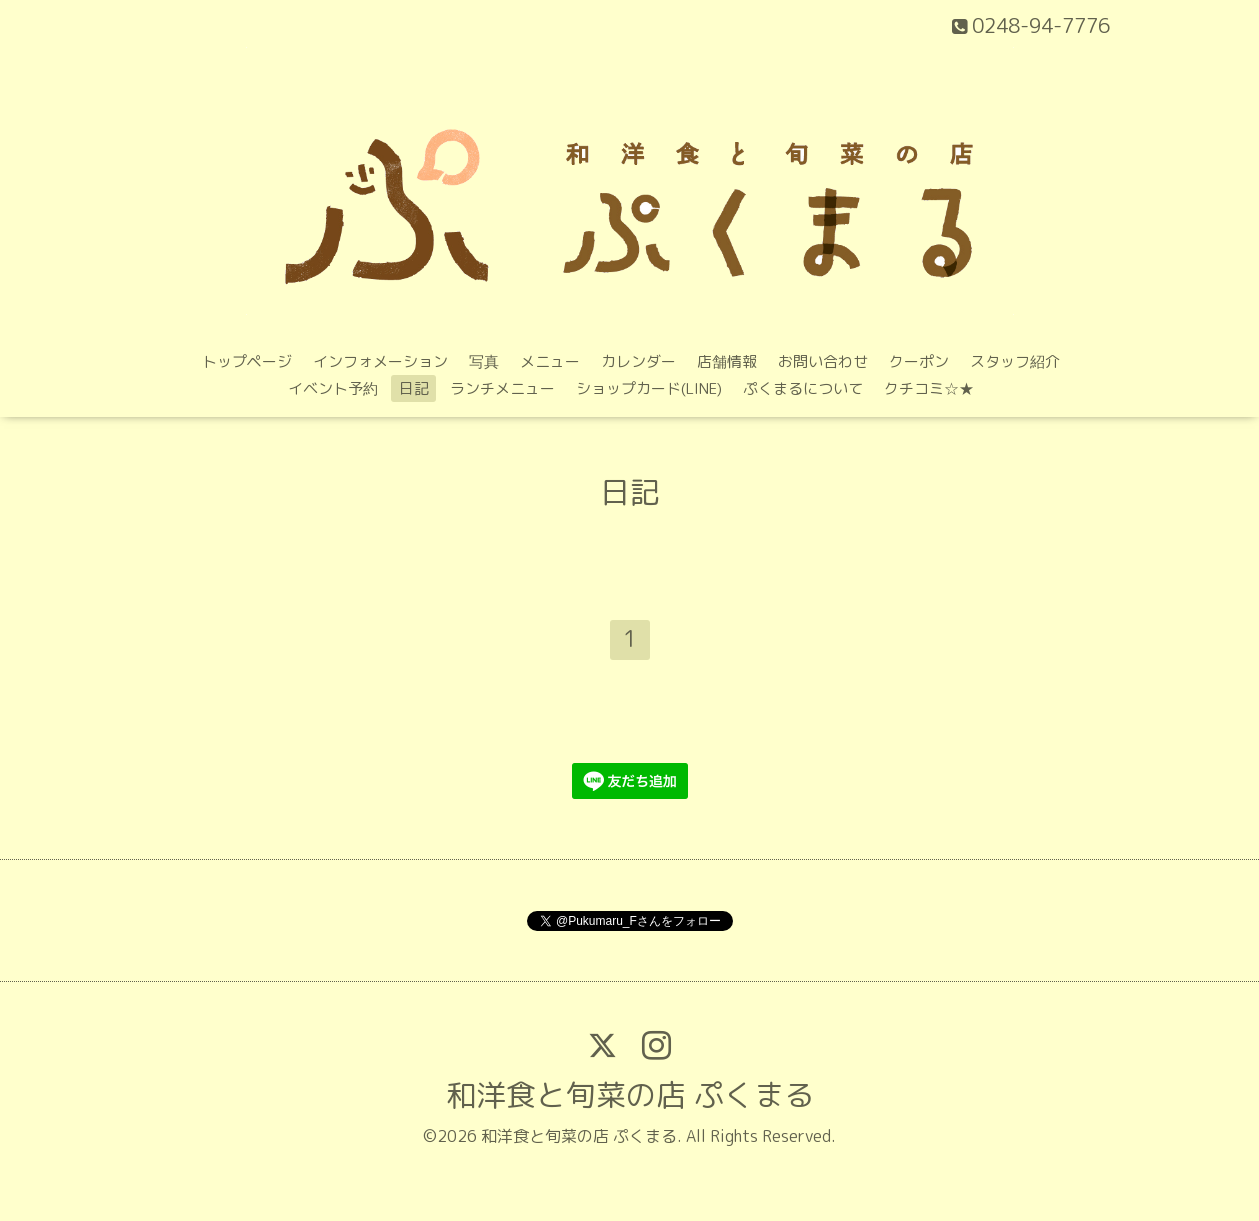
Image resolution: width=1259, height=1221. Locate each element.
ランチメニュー (502, 388)
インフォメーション (380, 361)
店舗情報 (727, 361)
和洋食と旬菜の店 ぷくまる (630, 1095)
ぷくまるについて (803, 388)
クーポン (919, 361)
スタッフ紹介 (1015, 361)
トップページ (247, 361)
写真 (484, 361)
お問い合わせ (823, 361)
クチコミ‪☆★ (929, 388)
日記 (414, 388)
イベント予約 (333, 388)
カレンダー (638, 361)
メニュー (550, 361)
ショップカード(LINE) (649, 388)
